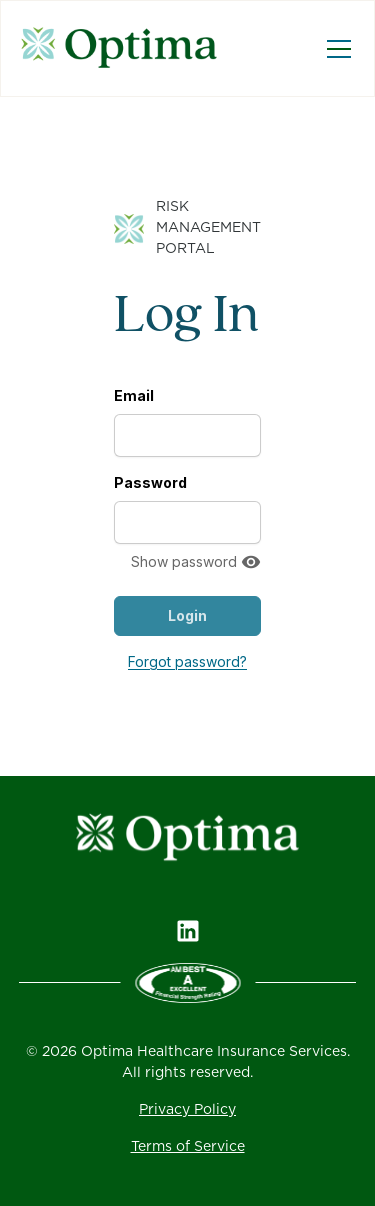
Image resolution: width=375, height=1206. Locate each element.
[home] (126, 48)
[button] (335, 49)
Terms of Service (188, 1147)
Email (134, 395)
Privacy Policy (187, 1110)
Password (150, 482)
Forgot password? (187, 661)
